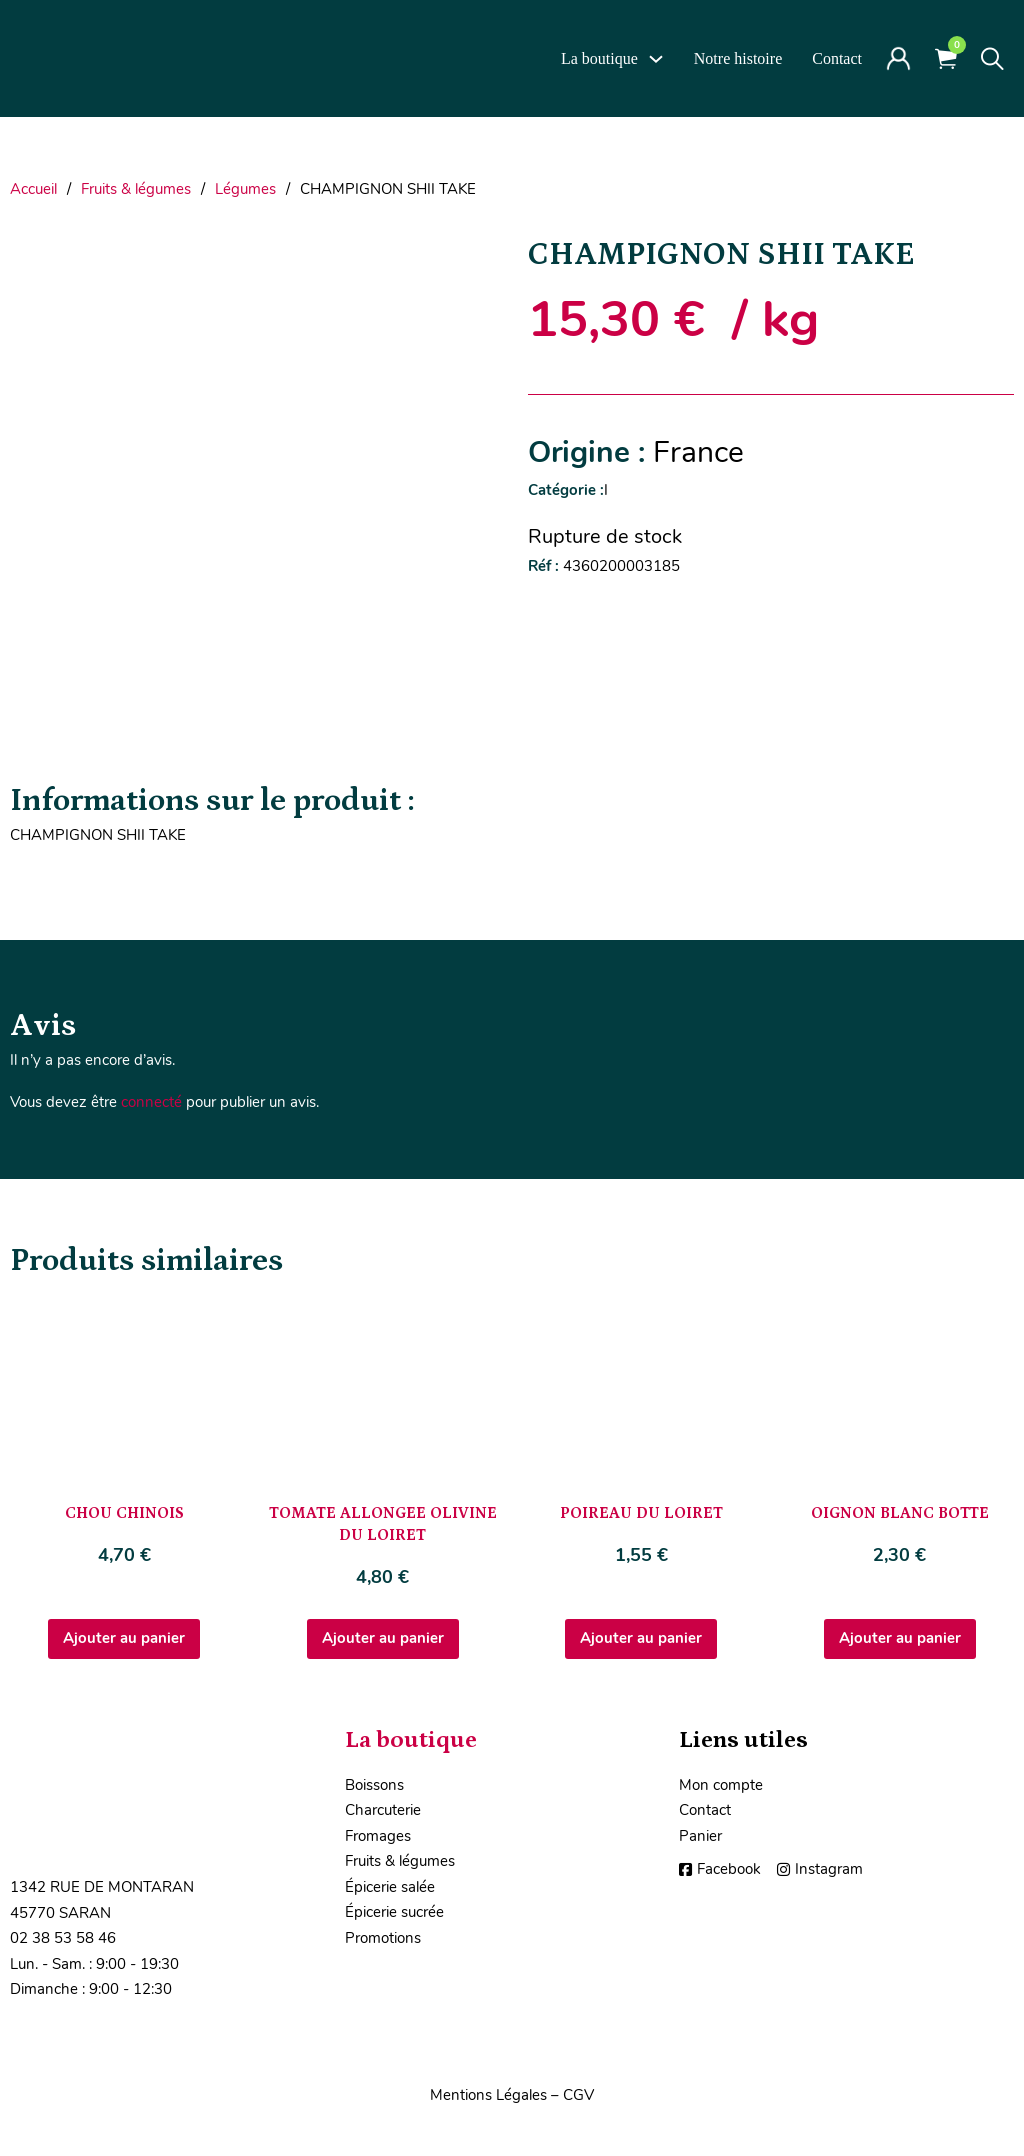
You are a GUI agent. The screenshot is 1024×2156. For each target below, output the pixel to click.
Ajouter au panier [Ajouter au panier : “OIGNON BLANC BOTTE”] (900, 1638)
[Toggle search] (992, 59)
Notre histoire (738, 58)
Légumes (245, 189)
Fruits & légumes (136, 189)
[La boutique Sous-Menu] (656, 59)
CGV (578, 2095)
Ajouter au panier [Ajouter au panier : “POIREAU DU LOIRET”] (641, 1638)
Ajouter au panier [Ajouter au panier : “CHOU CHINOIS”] (124, 1638)
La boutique (599, 58)
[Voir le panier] (946, 58)
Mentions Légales (488, 2095)
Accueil (33, 189)
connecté (151, 1102)
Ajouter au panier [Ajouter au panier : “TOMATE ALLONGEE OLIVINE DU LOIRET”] (383, 1638)
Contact (837, 58)
